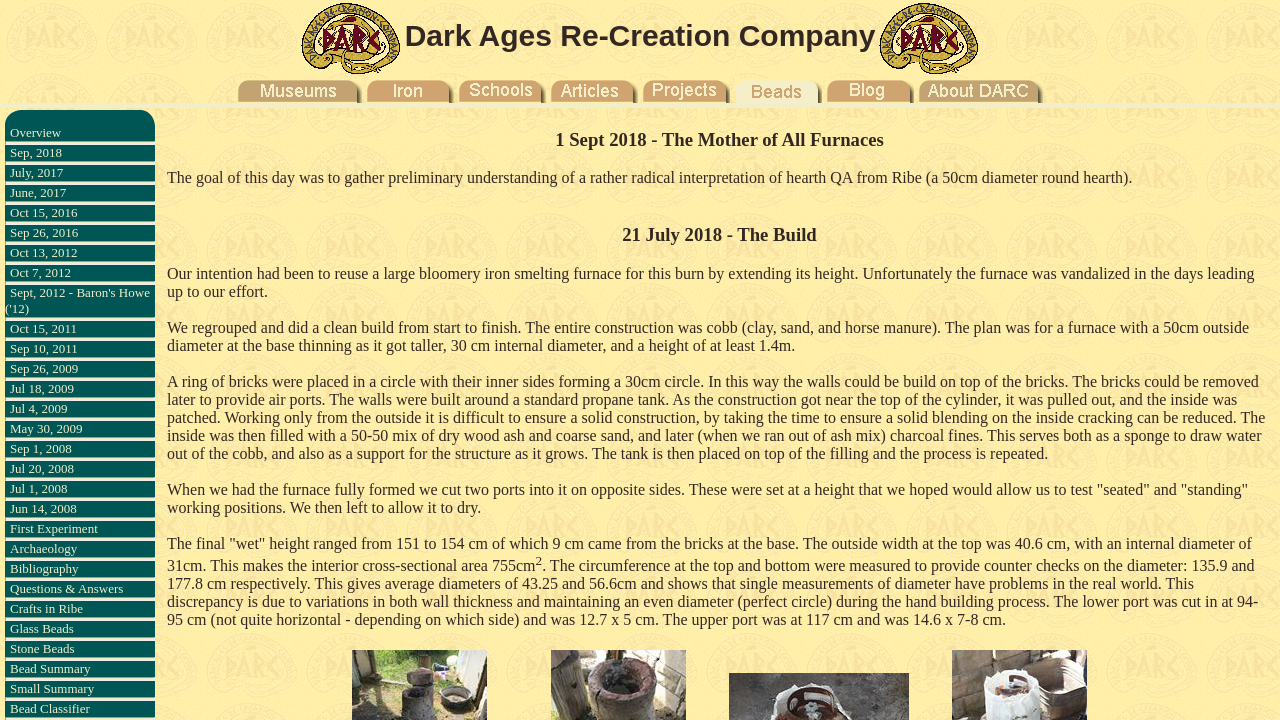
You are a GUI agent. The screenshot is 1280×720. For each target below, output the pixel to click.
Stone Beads (42, 648)
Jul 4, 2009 (38, 408)
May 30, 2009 (46, 428)
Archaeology (43, 548)
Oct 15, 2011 (43, 328)
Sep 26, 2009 (44, 368)
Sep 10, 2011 (44, 348)
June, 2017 (38, 192)
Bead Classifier (50, 708)
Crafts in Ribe (46, 608)
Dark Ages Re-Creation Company (640, 35)
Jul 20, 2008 (42, 468)
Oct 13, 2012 (44, 252)
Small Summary (52, 688)
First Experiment (54, 528)
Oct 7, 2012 (40, 272)
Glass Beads (42, 628)
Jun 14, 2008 (43, 508)
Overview (35, 132)
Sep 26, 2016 (44, 232)
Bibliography (44, 568)
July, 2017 (36, 172)
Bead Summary (50, 668)
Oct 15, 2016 (44, 212)
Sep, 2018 (36, 152)
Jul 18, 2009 (42, 388)
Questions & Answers (66, 588)
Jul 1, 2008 (38, 488)
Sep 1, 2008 (41, 448)
